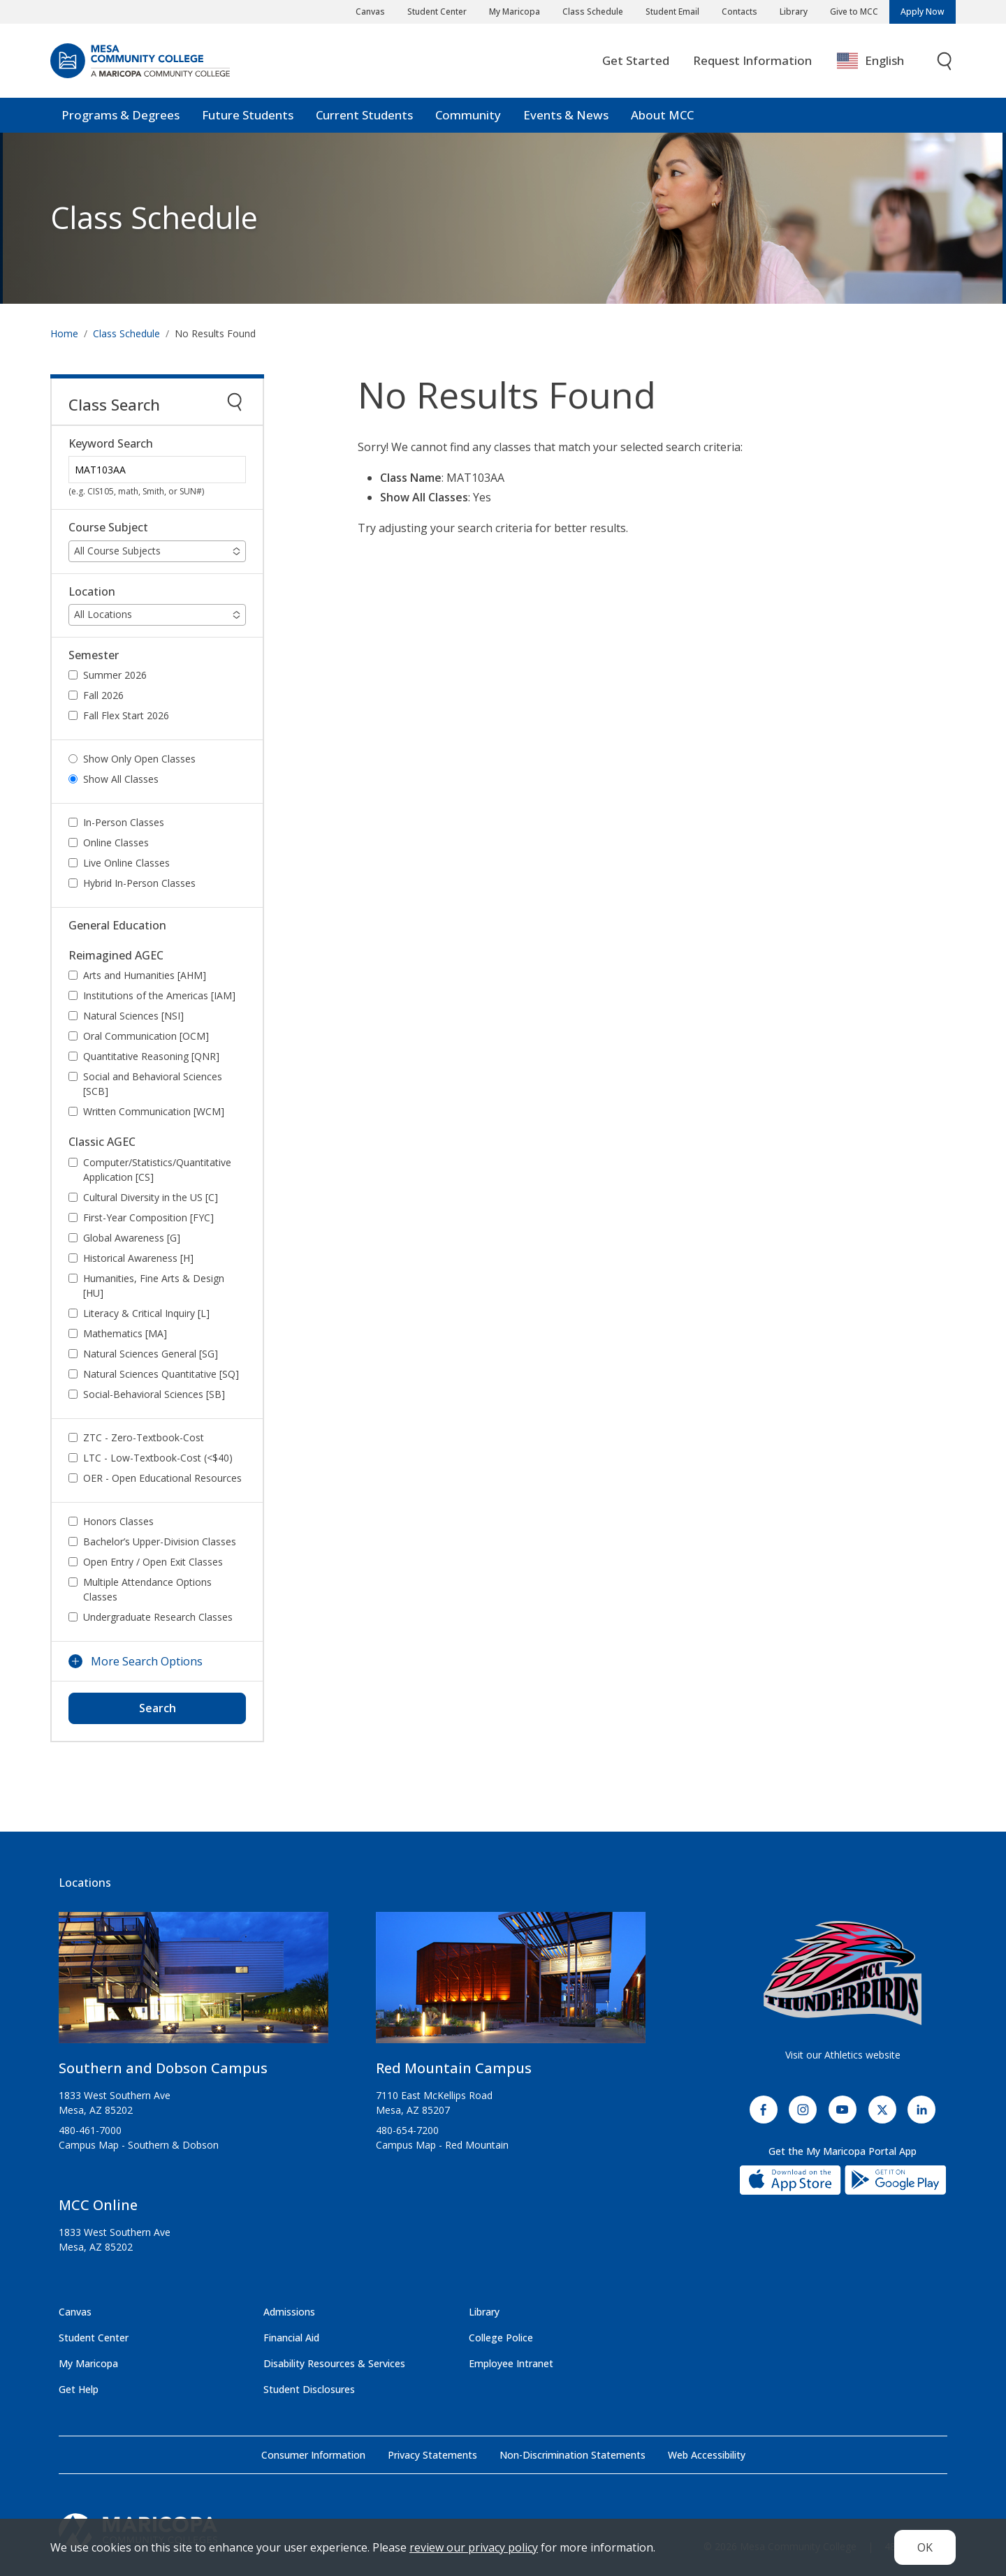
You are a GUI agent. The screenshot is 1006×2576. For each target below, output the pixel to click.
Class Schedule (592, 11)
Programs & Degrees (120, 115)
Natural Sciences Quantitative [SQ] (161, 1374)
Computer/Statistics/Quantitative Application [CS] (157, 1170)
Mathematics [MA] (125, 1333)
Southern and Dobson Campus (163, 2068)
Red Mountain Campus (454, 2068)
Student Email (672, 11)
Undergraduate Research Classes (158, 1617)
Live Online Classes (126, 862)
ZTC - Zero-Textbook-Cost (143, 1437)
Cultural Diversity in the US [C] (150, 1197)
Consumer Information (313, 2454)
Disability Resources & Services (334, 2363)
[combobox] (880, 61)
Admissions (289, 2311)
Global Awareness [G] (131, 1237)
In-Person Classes (123, 822)
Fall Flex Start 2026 (126, 715)
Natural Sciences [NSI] (133, 1015)
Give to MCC (854, 11)
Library (794, 11)
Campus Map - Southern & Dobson (139, 2144)
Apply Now (923, 11)
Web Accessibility (706, 2454)
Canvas (370, 11)
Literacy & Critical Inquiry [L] (146, 1313)
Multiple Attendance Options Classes (147, 1589)
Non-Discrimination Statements (573, 2454)
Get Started (635, 60)
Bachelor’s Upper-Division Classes (159, 1541)
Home (64, 333)
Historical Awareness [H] (138, 1258)
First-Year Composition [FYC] (148, 1217)
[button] (157, 551)
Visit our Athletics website (843, 2054)
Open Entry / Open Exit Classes (153, 1561)
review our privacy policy (473, 2547)
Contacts (739, 11)
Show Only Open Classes (139, 758)
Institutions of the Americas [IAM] (159, 995)
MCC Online (98, 2204)
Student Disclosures (309, 2389)
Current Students (364, 115)
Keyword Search (110, 443)
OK (925, 2547)
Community (468, 115)
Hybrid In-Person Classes (139, 883)
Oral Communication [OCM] (146, 1036)
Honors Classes (118, 1521)
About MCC (662, 115)
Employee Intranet (511, 2363)
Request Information (752, 60)
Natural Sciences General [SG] (150, 1353)
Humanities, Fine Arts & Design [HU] (153, 1286)
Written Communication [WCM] (153, 1111)
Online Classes (116, 842)
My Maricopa (514, 11)
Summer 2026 (115, 675)
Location (91, 591)
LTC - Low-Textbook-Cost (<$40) (158, 1457)
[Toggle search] (945, 61)
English (870, 60)
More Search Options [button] (147, 1661)
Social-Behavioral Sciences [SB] (154, 1394)
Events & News (565, 115)
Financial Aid (291, 2337)
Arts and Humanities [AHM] (144, 975)
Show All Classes (121, 779)
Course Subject (108, 527)
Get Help (79, 2389)
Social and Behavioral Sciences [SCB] (152, 1084)
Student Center (437, 11)
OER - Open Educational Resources (162, 1478)
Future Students (247, 115)
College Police (501, 2337)
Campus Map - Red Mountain (442, 2144)
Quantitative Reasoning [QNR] (151, 1056)
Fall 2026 (103, 695)
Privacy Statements (432, 2454)
